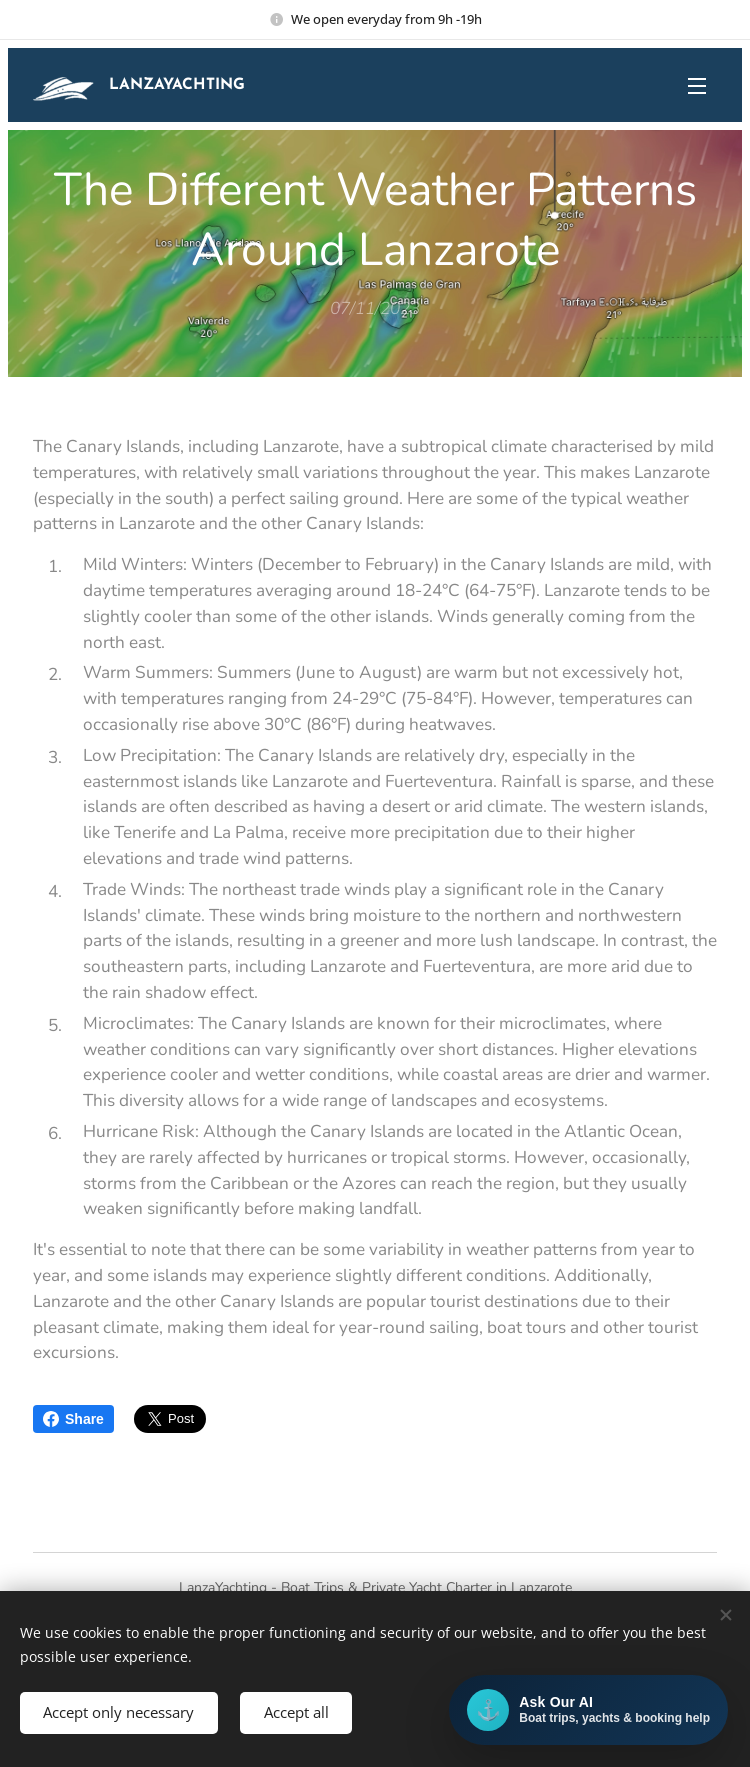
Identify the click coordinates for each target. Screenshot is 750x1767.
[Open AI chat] (588, 1710)
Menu (697, 86)
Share (73, 1419)
